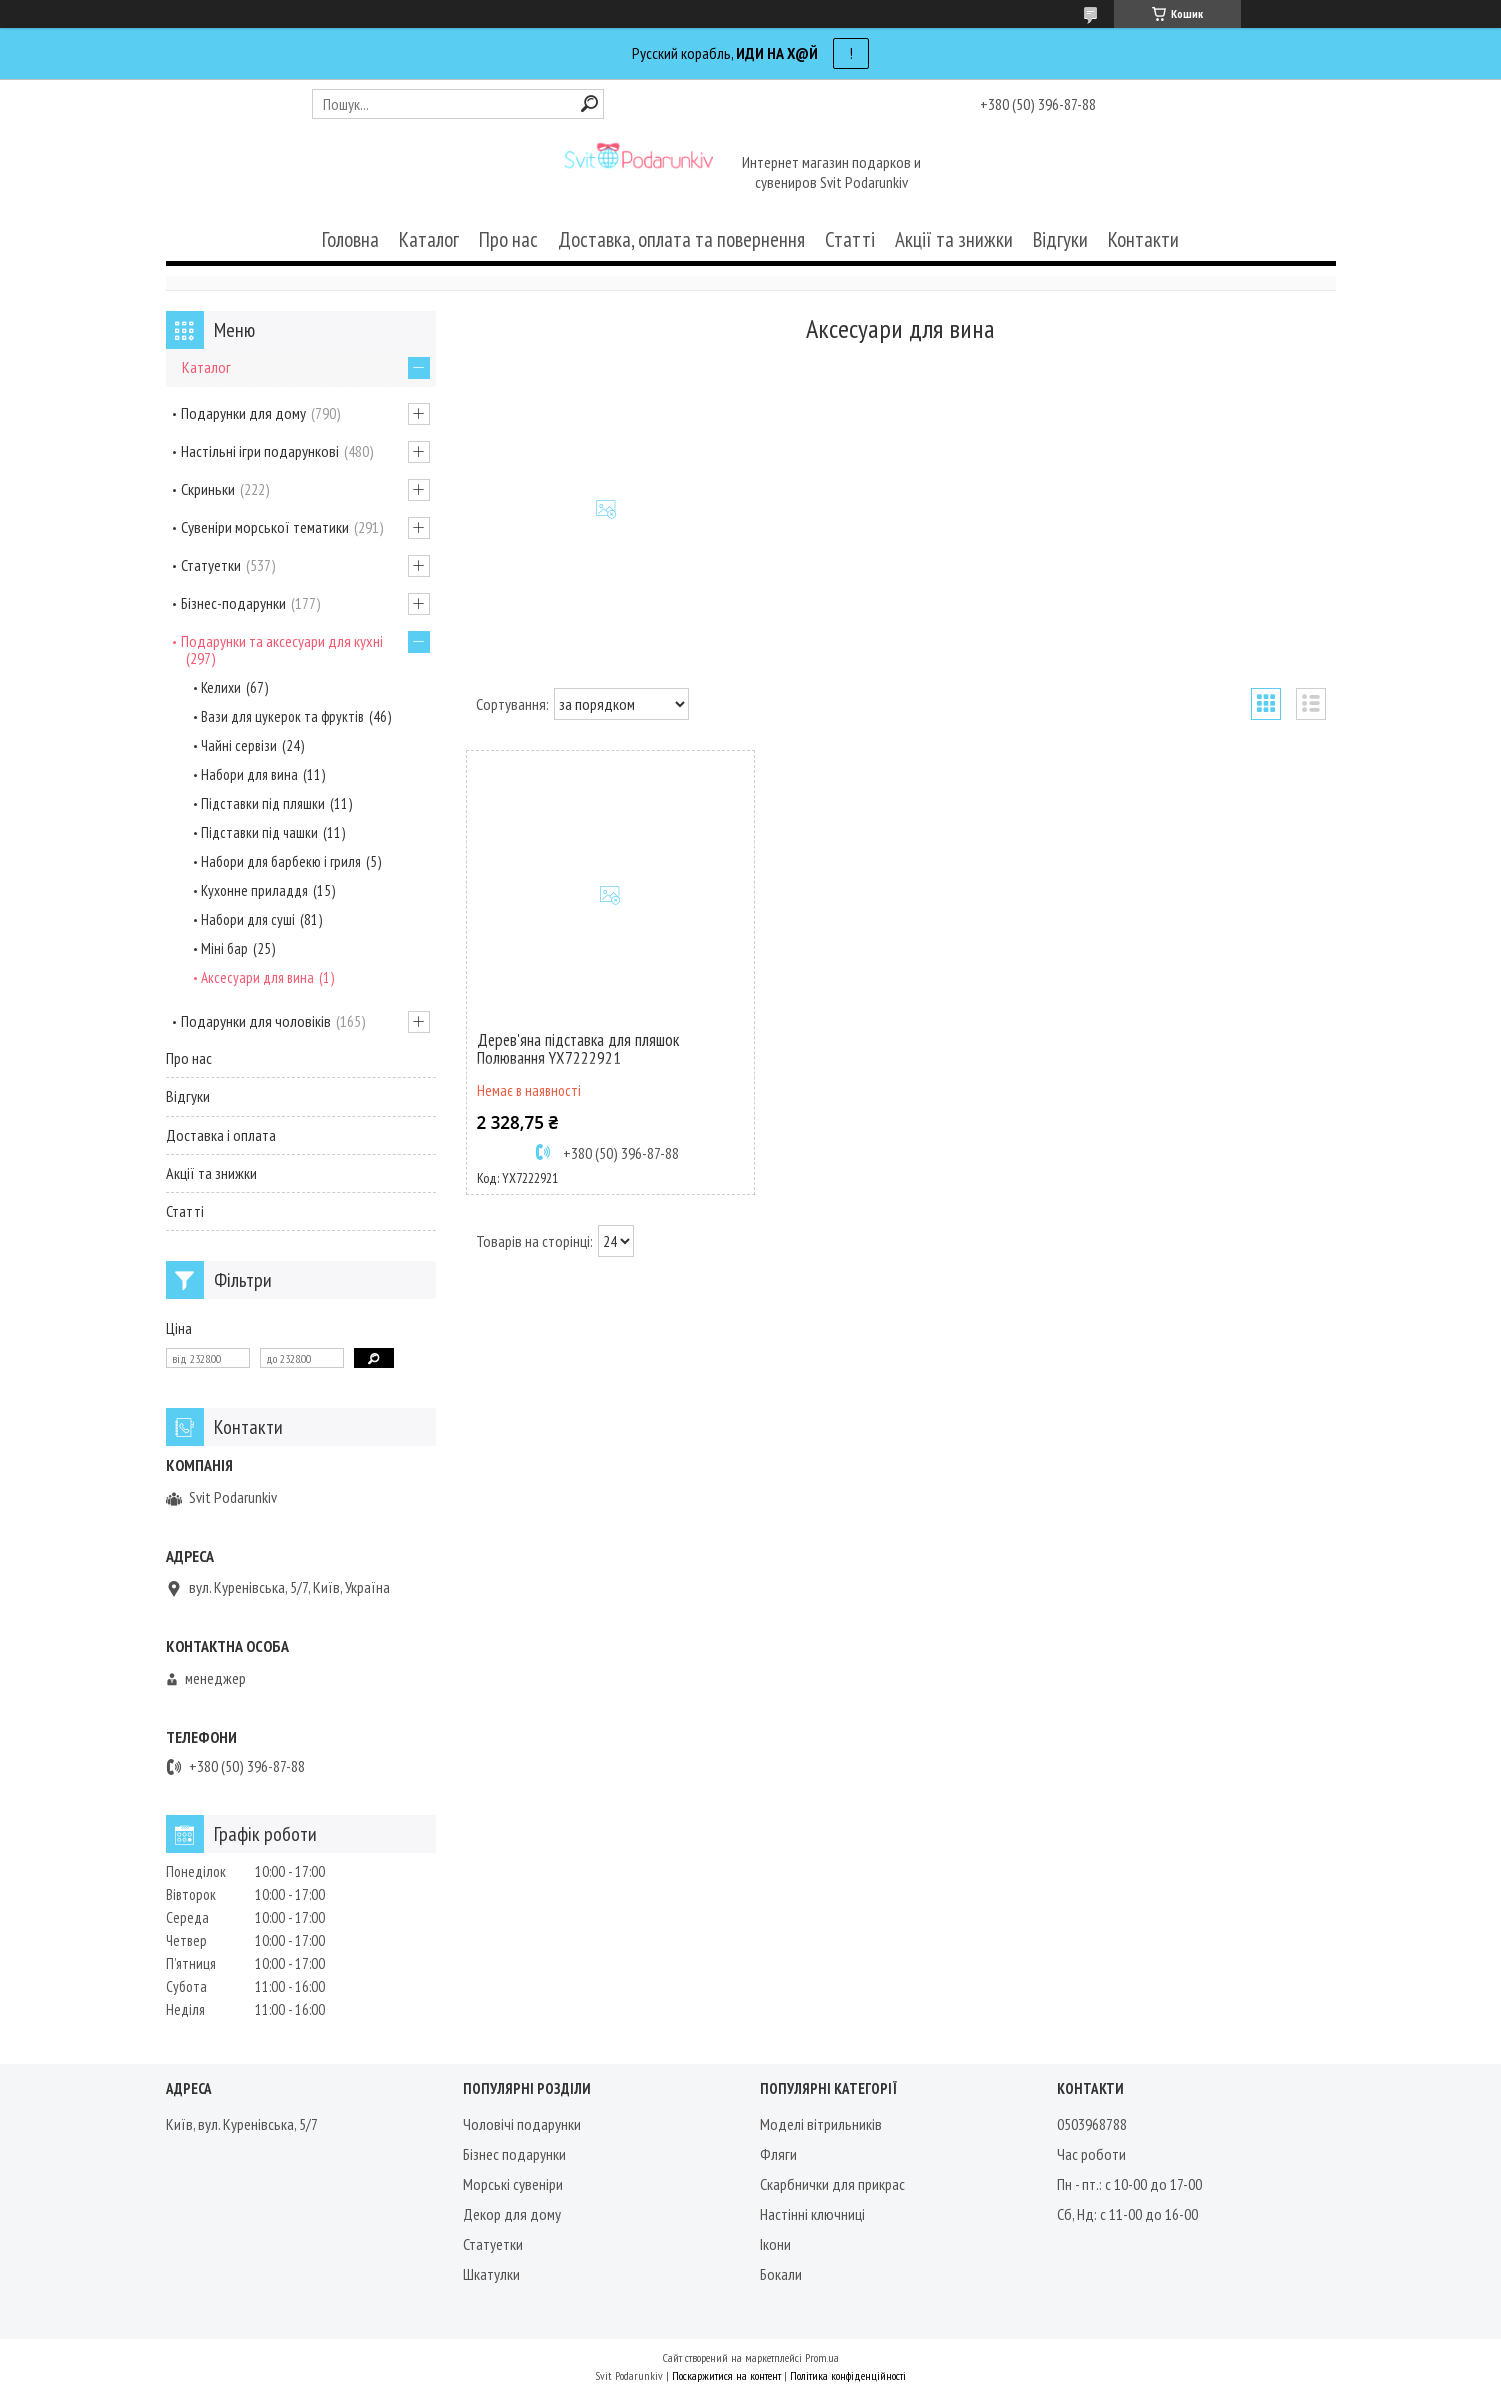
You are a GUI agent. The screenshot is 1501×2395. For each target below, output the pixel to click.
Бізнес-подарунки (233, 603)
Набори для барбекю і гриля (281, 861)
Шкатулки (491, 2274)
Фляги (778, 2154)
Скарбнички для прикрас (832, 2184)
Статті (850, 239)
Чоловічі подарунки (522, 2124)
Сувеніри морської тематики (265, 527)
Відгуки (1060, 239)
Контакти (1143, 239)
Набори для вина (249, 774)
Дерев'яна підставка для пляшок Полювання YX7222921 (578, 1049)
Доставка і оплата (221, 1135)
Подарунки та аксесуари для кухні (282, 641)
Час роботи (1091, 2154)
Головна (350, 239)
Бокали (781, 2274)
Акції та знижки (954, 239)
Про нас (508, 239)
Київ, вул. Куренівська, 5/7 (242, 2124)
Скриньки (208, 489)
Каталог (429, 239)
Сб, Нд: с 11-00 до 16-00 (1127, 2214)
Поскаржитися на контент (726, 2375)
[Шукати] (589, 103)
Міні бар (224, 948)
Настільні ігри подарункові (260, 451)
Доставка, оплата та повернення (681, 239)
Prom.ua (822, 2357)
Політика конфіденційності (848, 2375)
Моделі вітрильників (821, 2124)
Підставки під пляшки (263, 803)
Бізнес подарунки (514, 2154)
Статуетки (211, 565)
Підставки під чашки (259, 832)
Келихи (221, 687)
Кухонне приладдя (254, 890)
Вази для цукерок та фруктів (282, 716)
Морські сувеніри (513, 2184)
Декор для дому (512, 2214)
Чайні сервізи (239, 745)
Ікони (775, 2244)
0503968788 (1092, 2124)
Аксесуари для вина (257, 977)
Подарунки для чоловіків (256, 1021)
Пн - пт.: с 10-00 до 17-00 (1129, 2184)
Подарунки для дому (243, 413)
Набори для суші (248, 919)
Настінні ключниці (812, 2214)
